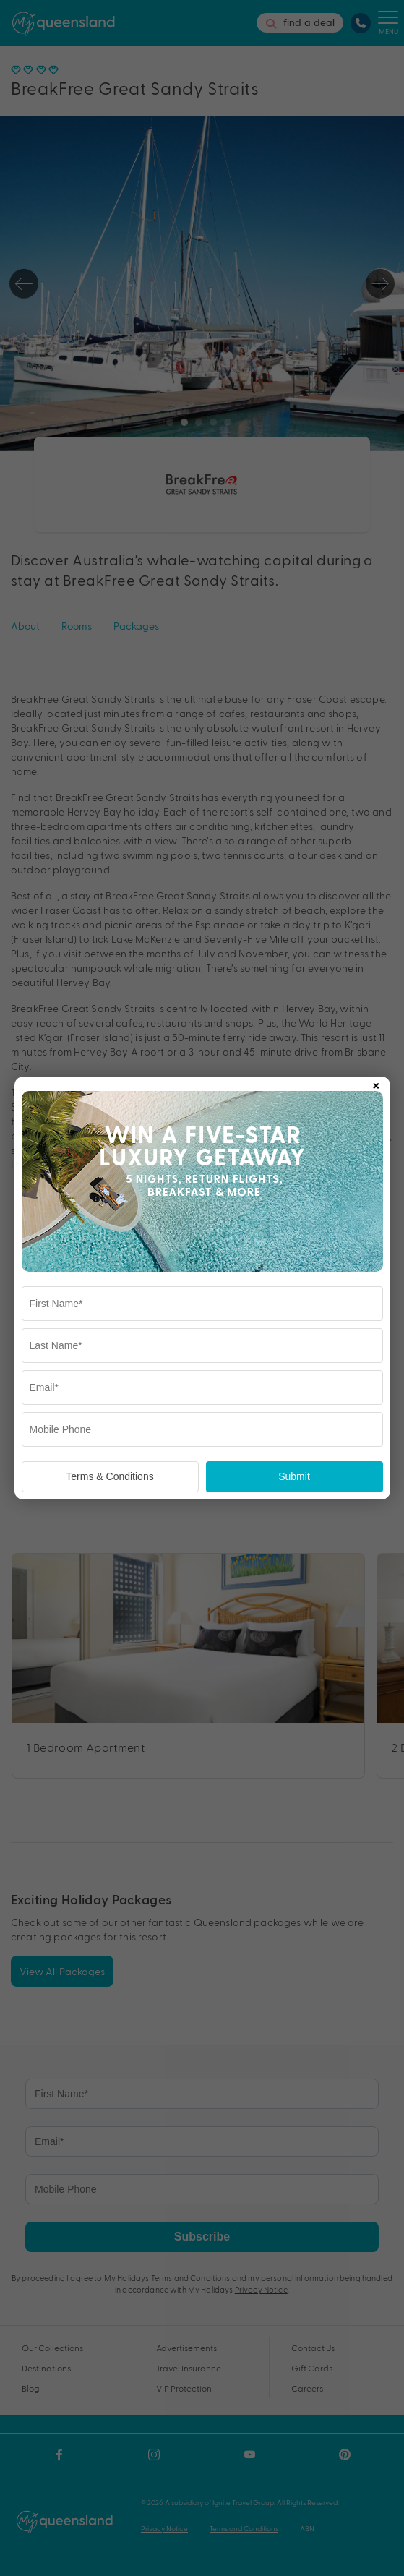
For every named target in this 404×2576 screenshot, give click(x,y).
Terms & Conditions (109, 1476)
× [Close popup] (375, 1083)
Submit (294, 1476)
